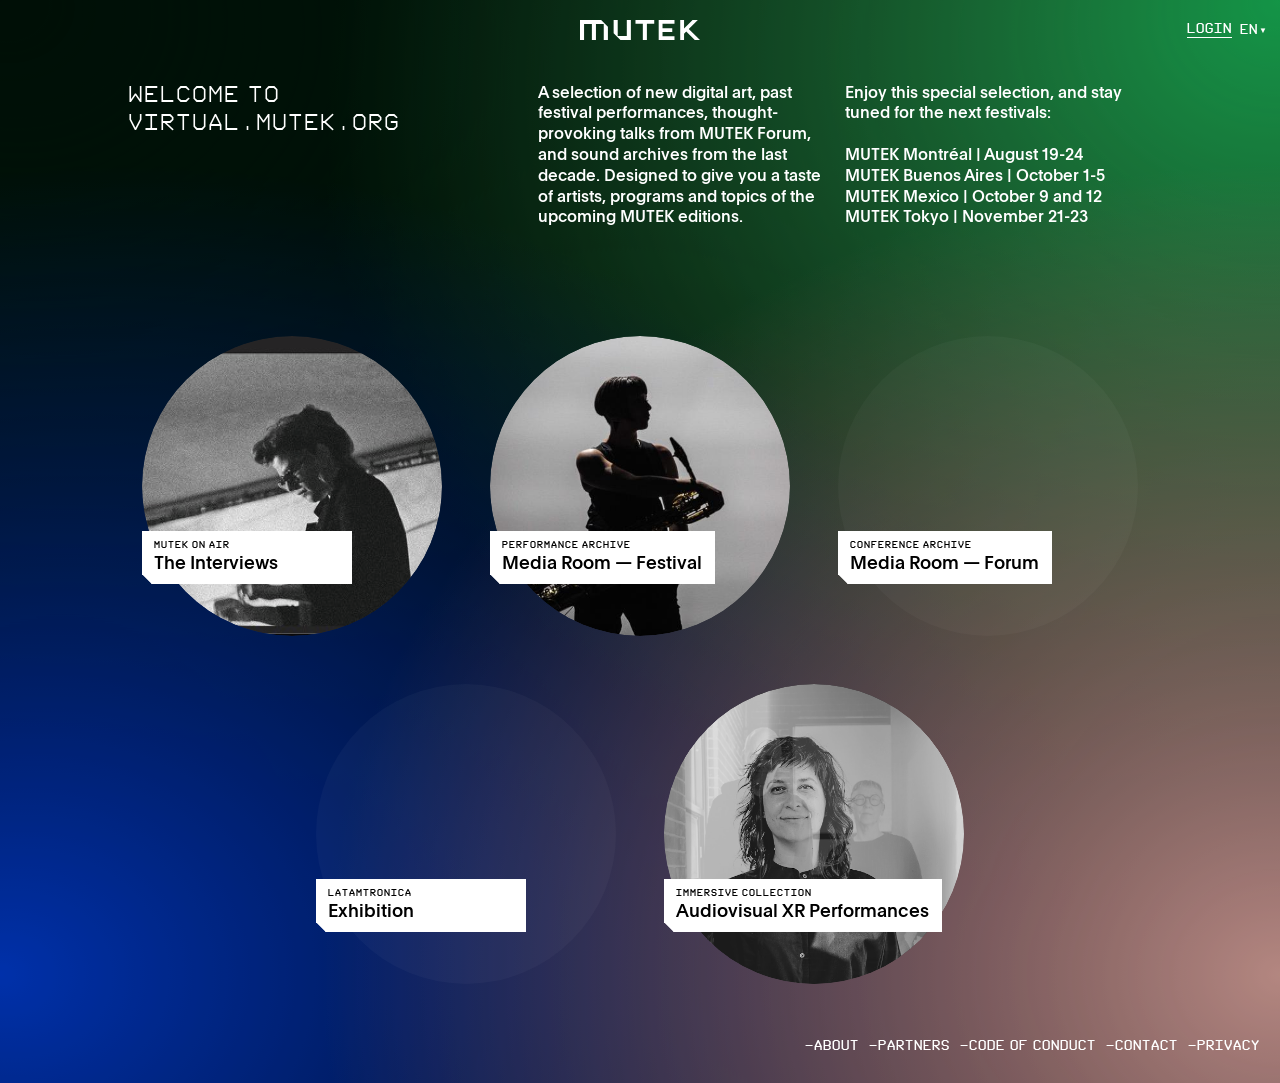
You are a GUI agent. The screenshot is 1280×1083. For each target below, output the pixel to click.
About (836, 1045)
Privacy (1228, 1045)
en (1249, 29)
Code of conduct (1032, 1045)
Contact (1146, 1045)
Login (1209, 29)
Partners (914, 1045)
